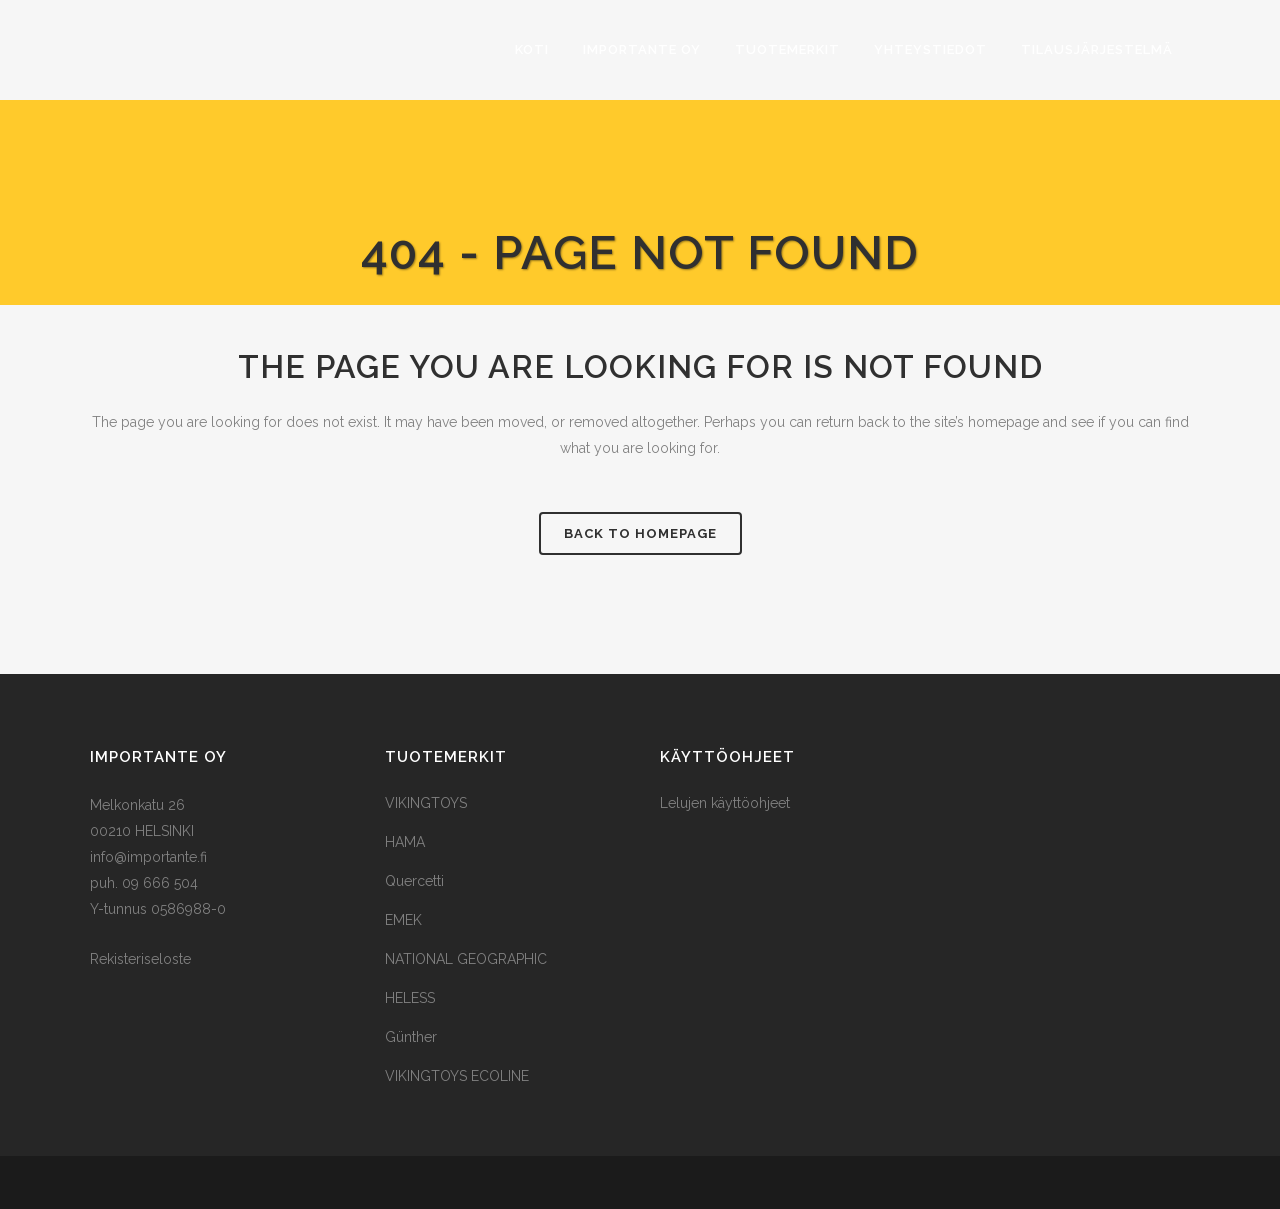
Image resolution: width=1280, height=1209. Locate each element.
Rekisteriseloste (140, 959)
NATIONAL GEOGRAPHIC (466, 959)
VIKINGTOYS (426, 803)
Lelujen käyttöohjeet (725, 803)
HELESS (410, 998)
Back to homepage (640, 533)
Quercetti (414, 881)
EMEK (403, 920)
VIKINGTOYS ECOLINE (457, 1076)
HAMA (405, 842)
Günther (411, 1037)
